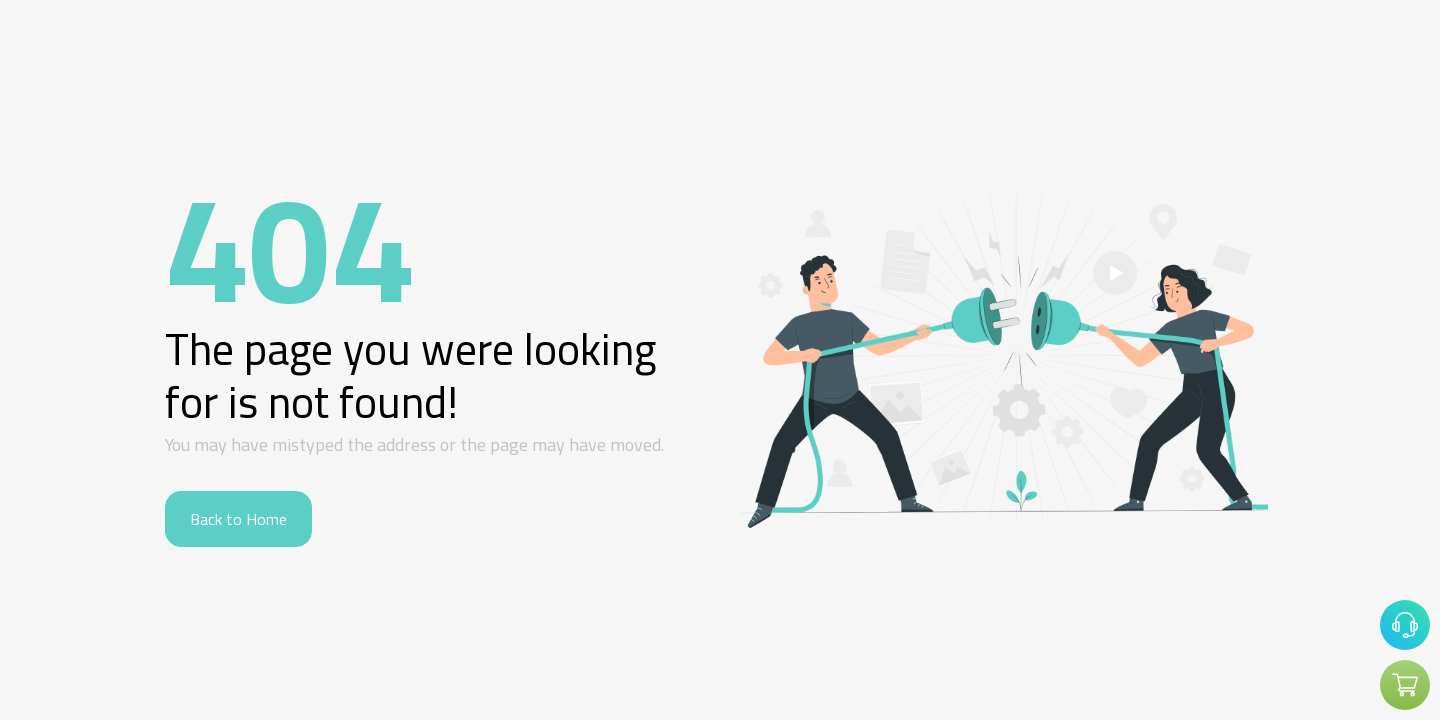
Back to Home (238, 519)
